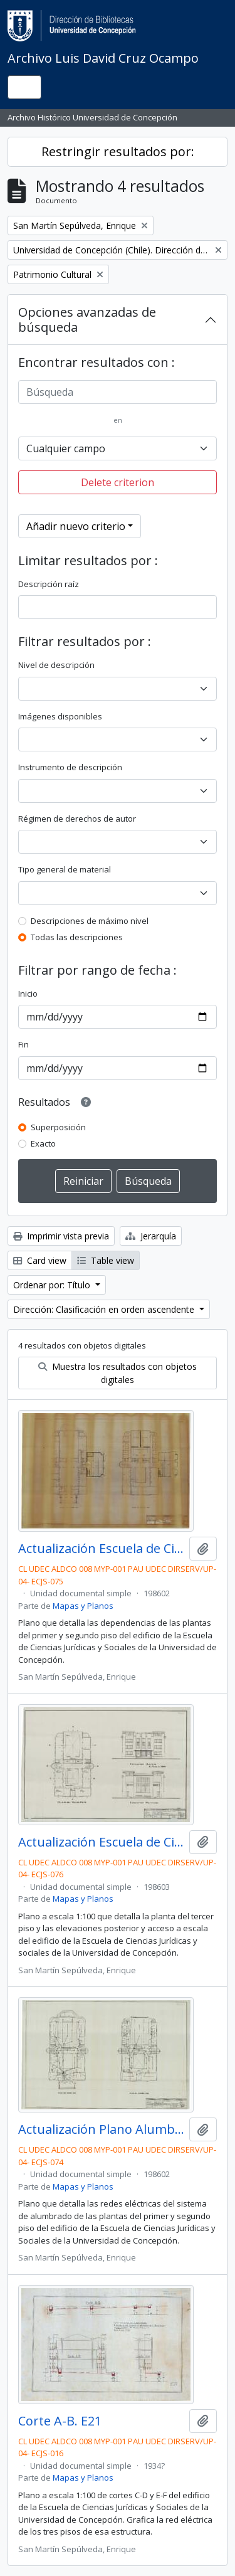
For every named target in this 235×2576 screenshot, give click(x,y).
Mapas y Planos (83, 1605)
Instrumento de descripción (70, 767)
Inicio (28, 993)
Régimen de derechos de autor (77, 818)
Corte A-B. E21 (60, 2421)
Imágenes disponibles (60, 716)
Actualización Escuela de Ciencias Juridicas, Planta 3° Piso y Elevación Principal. (101, 1842)
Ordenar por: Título (53, 1285)
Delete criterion (117, 482)
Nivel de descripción (56, 665)
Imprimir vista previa (61, 1236)
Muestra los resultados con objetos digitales (117, 1373)
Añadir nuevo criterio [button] (75, 526)
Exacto (43, 1143)
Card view (39, 1260)
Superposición (58, 1127)
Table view (105, 1260)
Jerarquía (150, 1236)
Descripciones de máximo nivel (90, 920)
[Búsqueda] (117, 392)
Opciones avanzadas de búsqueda (87, 320)
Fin (23, 1044)
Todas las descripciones (77, 937)
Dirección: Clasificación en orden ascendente (105, 1309)
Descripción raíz (48, 584)
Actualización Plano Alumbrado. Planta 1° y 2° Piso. (101, 2129)
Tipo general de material (64, 869)
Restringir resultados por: (117, 151)
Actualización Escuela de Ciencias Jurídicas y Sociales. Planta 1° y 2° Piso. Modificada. (101, 1548)
